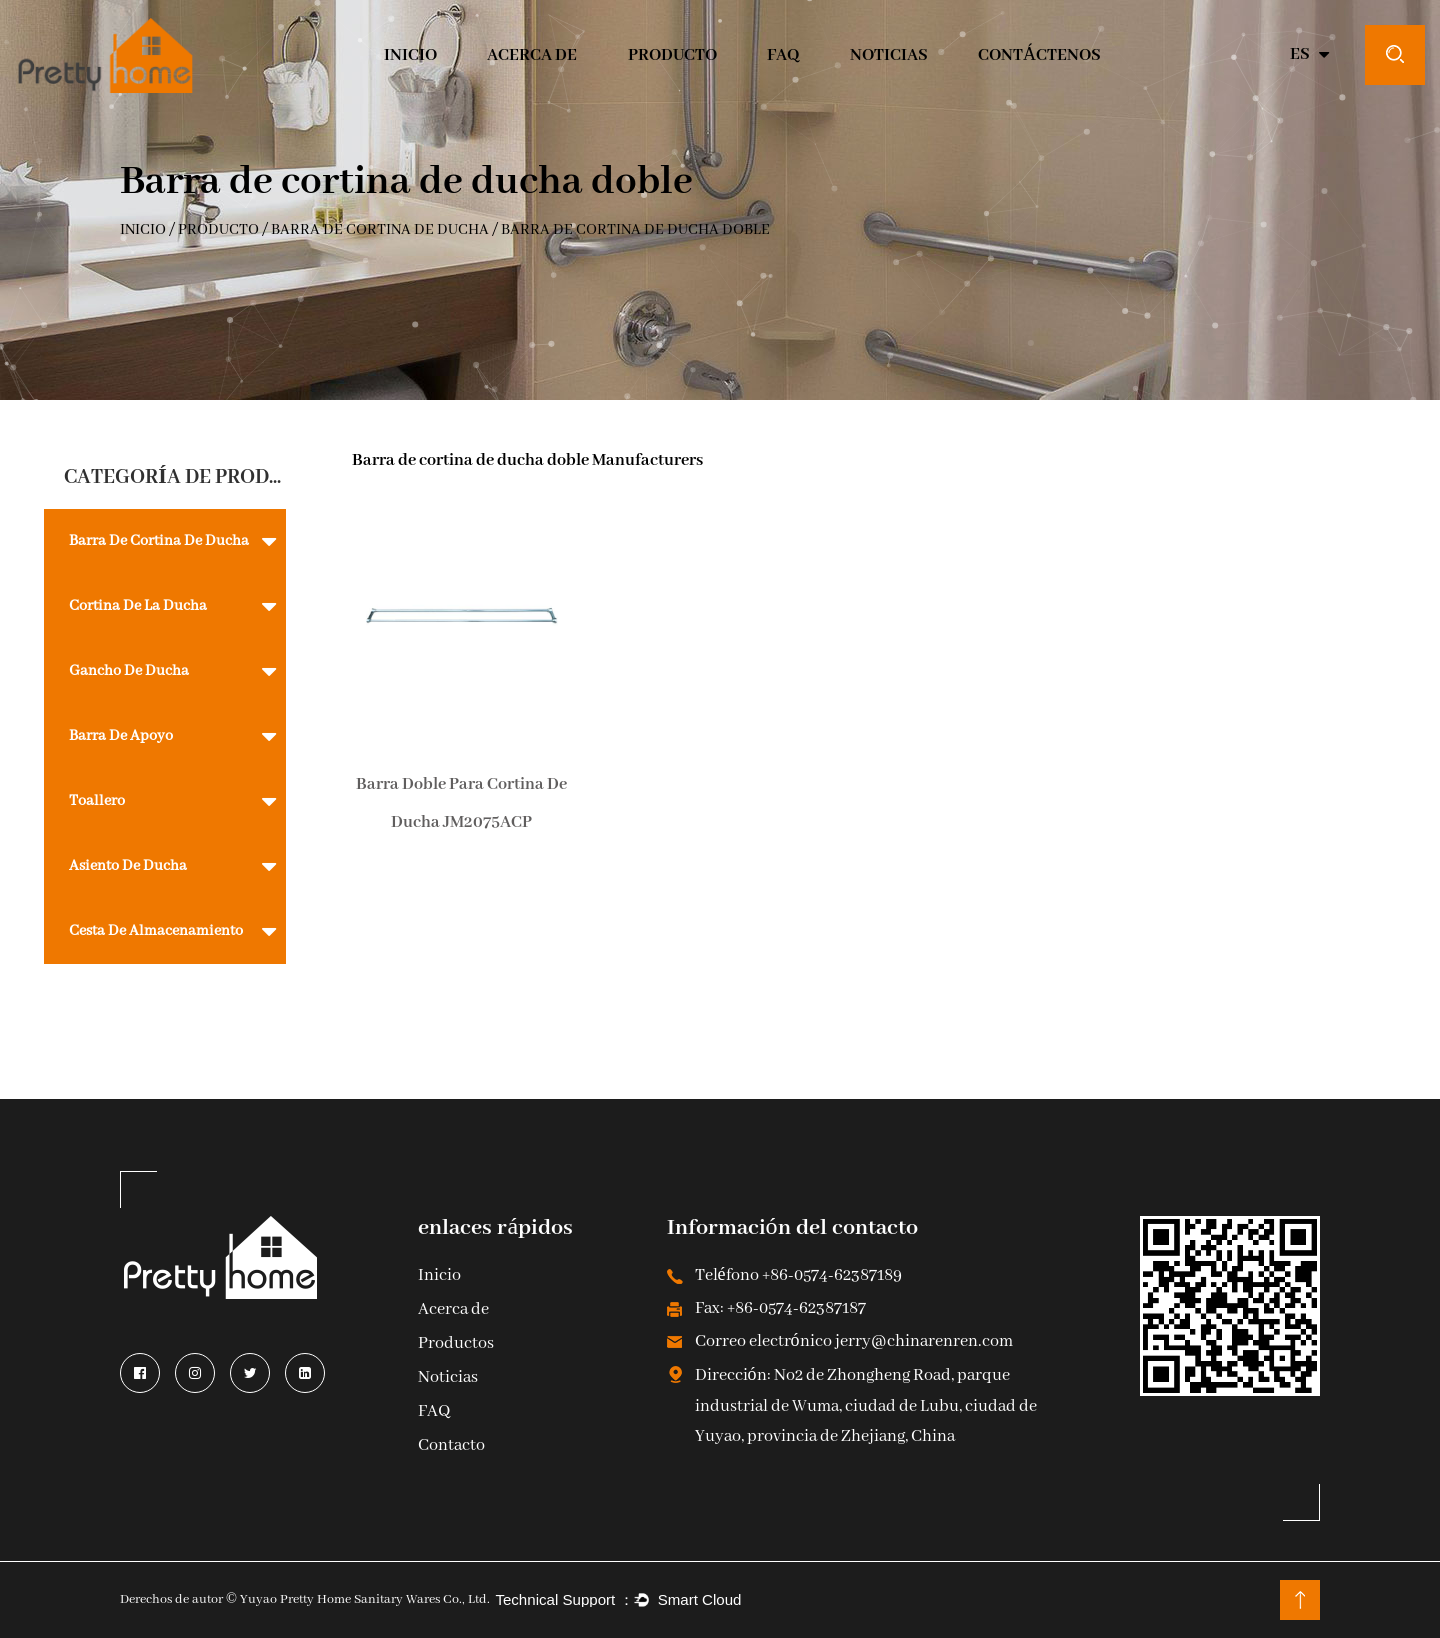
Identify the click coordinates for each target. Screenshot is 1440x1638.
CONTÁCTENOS (1039, 55)
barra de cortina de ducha (380, 231)
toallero (97, 801)
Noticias (889, 55)
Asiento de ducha (128, 866)
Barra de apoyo (121, 736)
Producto (672, 55)
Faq (783, 55)
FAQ (434, 1412)
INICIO (410, 55)
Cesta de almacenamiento (156, 931)
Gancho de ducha (129, 671)
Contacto (451, 1446)
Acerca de (532, 55)
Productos (456, 1344)
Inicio (439, 1276)
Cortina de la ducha (138, 606)
